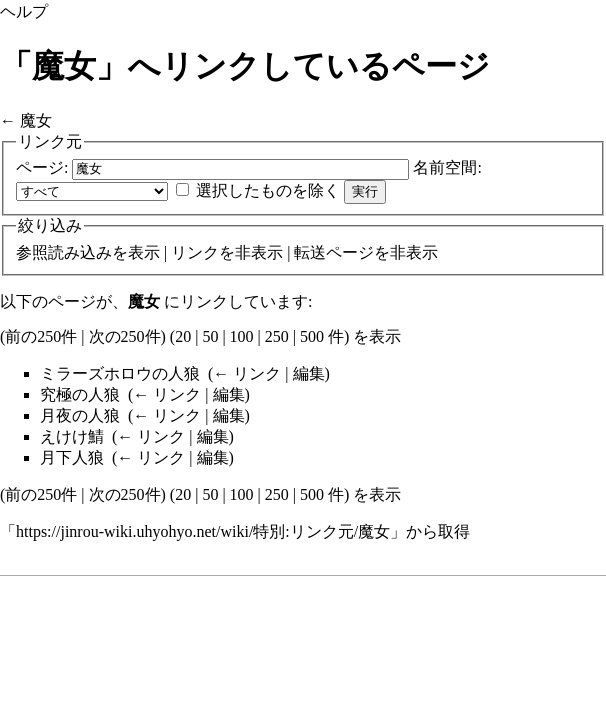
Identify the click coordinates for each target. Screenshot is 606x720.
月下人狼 (72, 457)
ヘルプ (24, 11)
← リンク (247, 373)
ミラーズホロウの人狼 (120, 373)
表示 (144, 252)
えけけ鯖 (72, 436)
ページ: (42, 167)
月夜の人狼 (80, 415)
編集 (309, 373)
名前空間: (447, 167)
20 (183, 336)
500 (312, 336)
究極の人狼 (80, 394)
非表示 (259, 252)
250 (277, 336)
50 (210, 336)
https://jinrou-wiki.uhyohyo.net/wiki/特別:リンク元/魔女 (203, 531)
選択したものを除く (268, 190)
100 (242, 336)
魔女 (36, 120)
